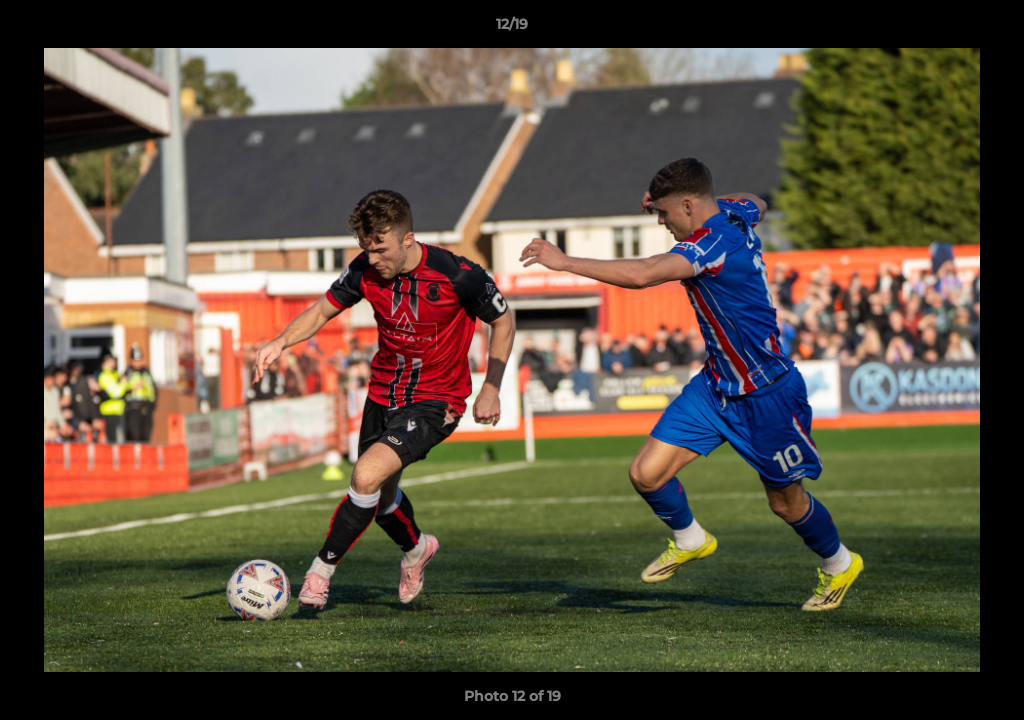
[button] (988, 29)
